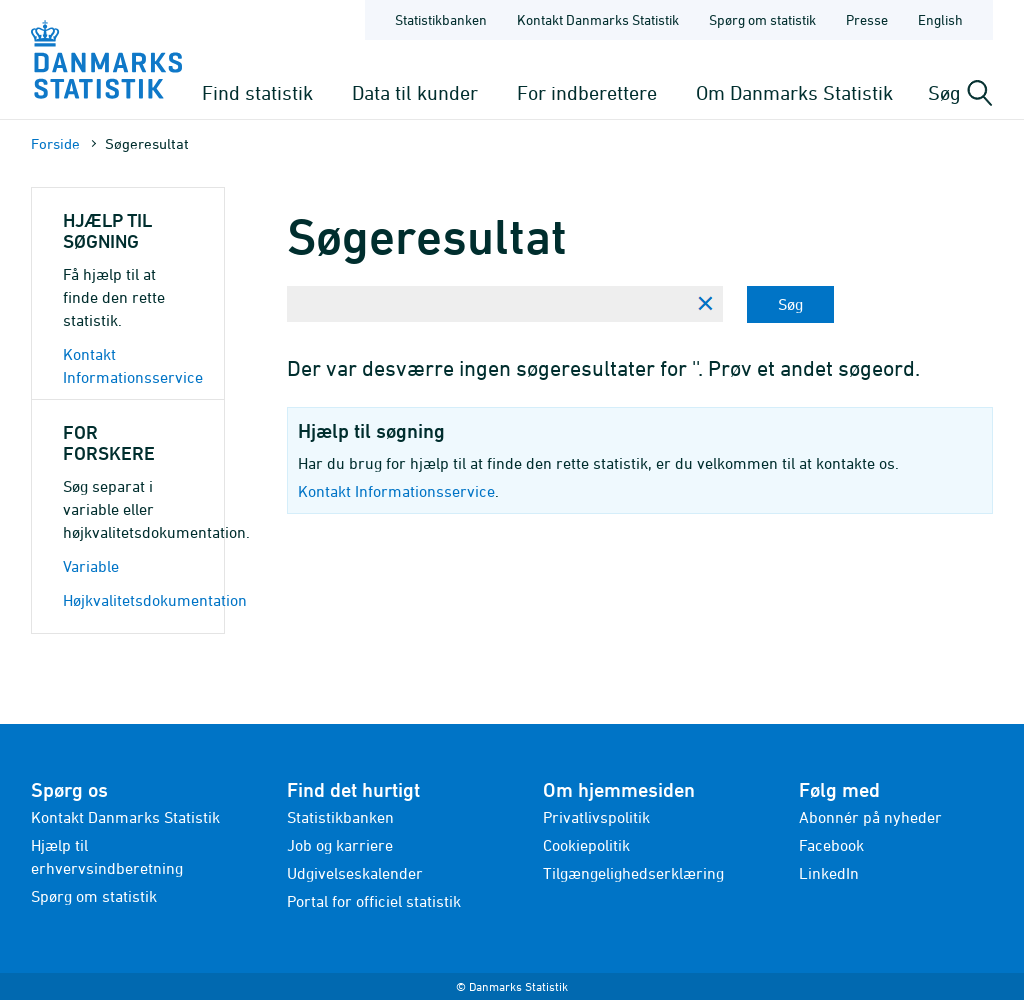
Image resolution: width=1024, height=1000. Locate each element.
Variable (91, 566)
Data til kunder (415, 92)
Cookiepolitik (586, 845)
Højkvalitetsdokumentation (155, 600)
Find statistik (257, 92)
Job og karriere (340, 845)
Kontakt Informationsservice (396, 491)
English (940, 19)
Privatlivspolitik (596, 817)
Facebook (831, 845)
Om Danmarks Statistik (794, 92)
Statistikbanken (441, 19)
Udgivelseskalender (355, 873)
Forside (55, 143)
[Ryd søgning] (705, 304)
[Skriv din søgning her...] (487, 304)
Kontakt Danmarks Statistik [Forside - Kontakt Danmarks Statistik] (598, 19)
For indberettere (587, 92)
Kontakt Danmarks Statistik (125, 817)
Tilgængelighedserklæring (633, 873)
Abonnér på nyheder (870, 817)
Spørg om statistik (94, 896)
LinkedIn (829, 873)
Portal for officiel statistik (374, 901)
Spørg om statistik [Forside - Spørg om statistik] (762, 19)
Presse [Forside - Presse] (867, 19)
